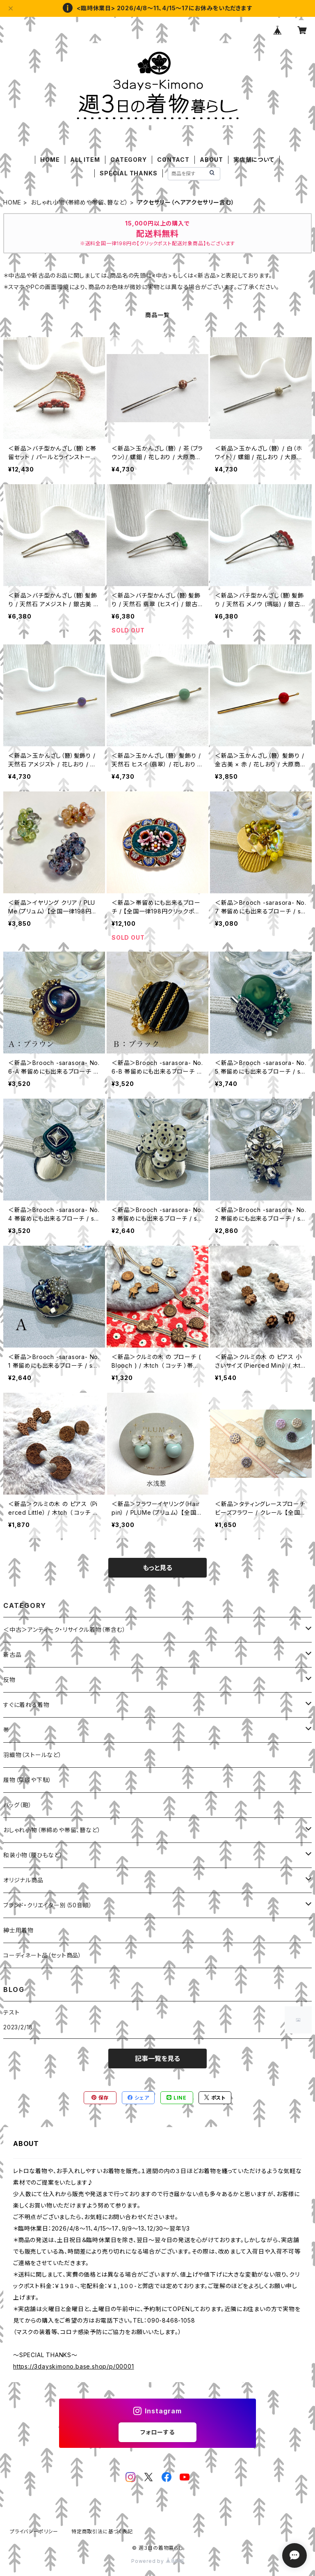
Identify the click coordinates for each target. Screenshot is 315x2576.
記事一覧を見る (157, 2058)
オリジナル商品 (23, 1880)
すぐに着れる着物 (26, 1704)
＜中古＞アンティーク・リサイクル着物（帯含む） (64, 1629)
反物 (9, 1679)
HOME (49, 159)
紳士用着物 (18, 1930)
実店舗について (253, 159)
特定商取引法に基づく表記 (102, 2531)
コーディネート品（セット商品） (42, 1955)
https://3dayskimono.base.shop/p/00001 (73, 2366)
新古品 (12, 1654)
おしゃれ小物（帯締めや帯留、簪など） (79, 202)
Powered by (157, 2561)
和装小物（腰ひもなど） (33, 1855)
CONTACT (173, 159)
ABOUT (211, 159)
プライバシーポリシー (34, 2531)
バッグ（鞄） (17, 1804)
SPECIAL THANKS (128, 173)
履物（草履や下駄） (27, 1779)
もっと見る (157, 1568)
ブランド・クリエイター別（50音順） (47, 1905)
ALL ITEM (85, 159)
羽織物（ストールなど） (32, 1754)
